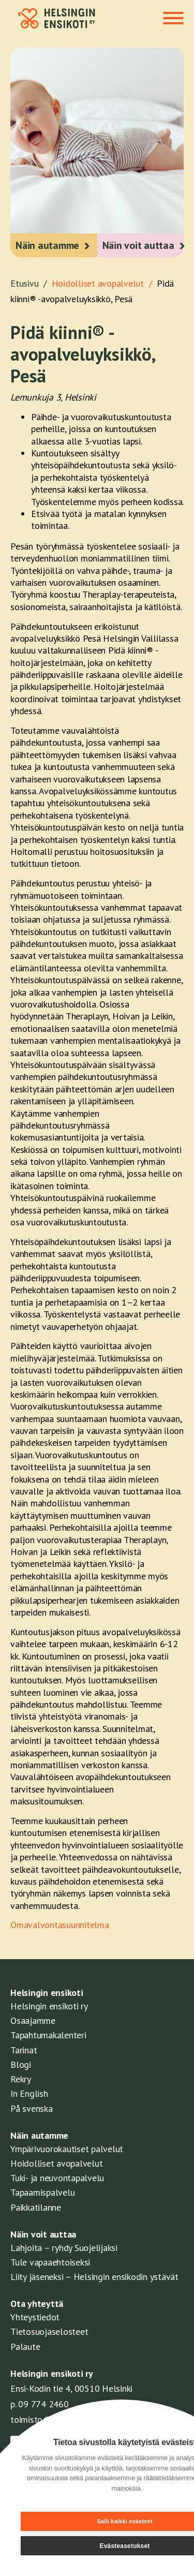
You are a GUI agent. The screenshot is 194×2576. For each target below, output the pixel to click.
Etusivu (31, 283)
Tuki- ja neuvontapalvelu (57, 2178)
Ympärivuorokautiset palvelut (66, 2149)
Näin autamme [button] (47, 245)
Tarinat (23, 2050)
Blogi (20, 2064)
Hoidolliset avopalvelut (56, 2163)
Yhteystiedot (34, 2317)
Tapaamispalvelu (42, 2192)
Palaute (25, 2346)
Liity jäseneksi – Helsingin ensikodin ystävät (94, 2277)
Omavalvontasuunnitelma (59, 1925)
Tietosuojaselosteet (49, 2331)
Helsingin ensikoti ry (49, 2006)
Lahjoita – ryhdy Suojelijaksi (63, 2248)
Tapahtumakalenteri (48, 2035)
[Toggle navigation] (173, 19)
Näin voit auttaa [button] (138, 245)
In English (29, 2093)
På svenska (31, 2108)
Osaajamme (32, 2020)
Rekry (20, 2079)
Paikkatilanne (35, 2207)
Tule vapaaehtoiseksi (50, 2262)
